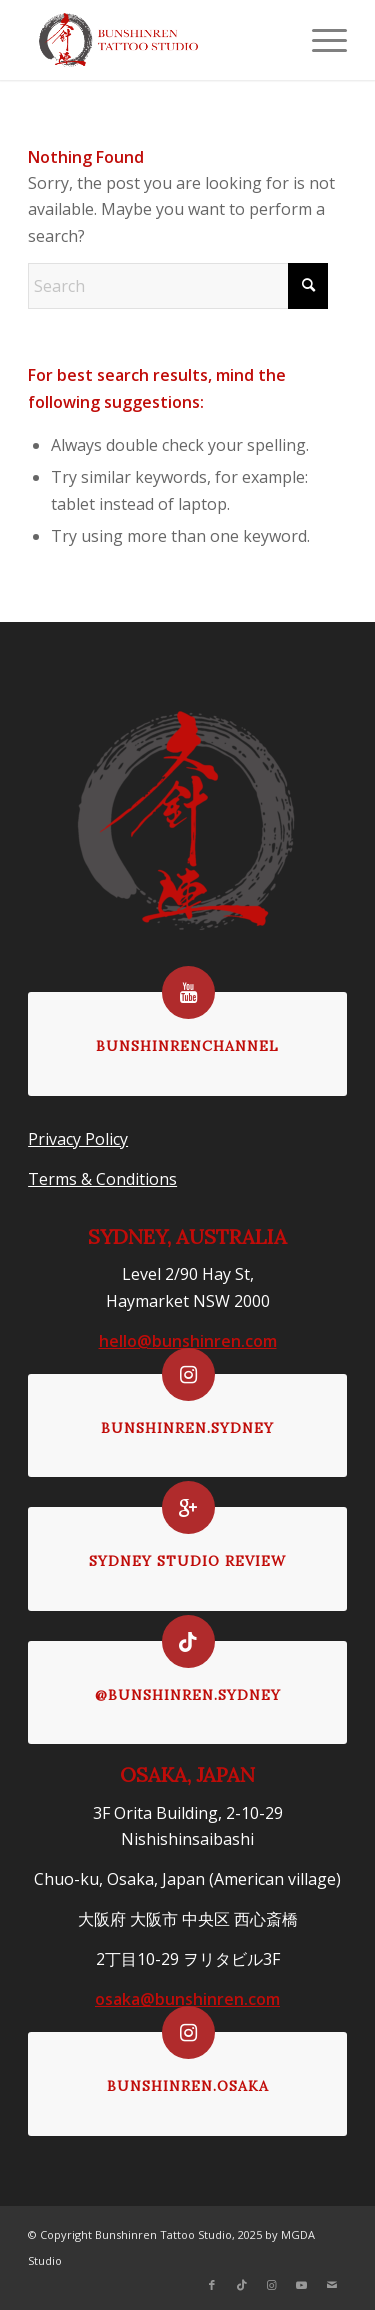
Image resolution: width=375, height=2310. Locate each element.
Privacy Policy (78, 1139)
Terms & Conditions (102, 1179)
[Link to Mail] (332, 2285)
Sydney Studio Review (187, 1561)
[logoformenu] (155, 40)
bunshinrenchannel (187, 1046)
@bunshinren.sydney (188, 1695)
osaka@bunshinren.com (187, 1999)
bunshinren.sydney (187, 1428)
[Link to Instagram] (272, 2285)
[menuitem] (319, 40)
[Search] (178, 286)
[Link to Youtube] (302, 2285)
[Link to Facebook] (212, 2285)
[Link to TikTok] (242, 2285)
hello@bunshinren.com (188, 1341)
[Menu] (319, 40)
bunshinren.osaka (188, 2086)
